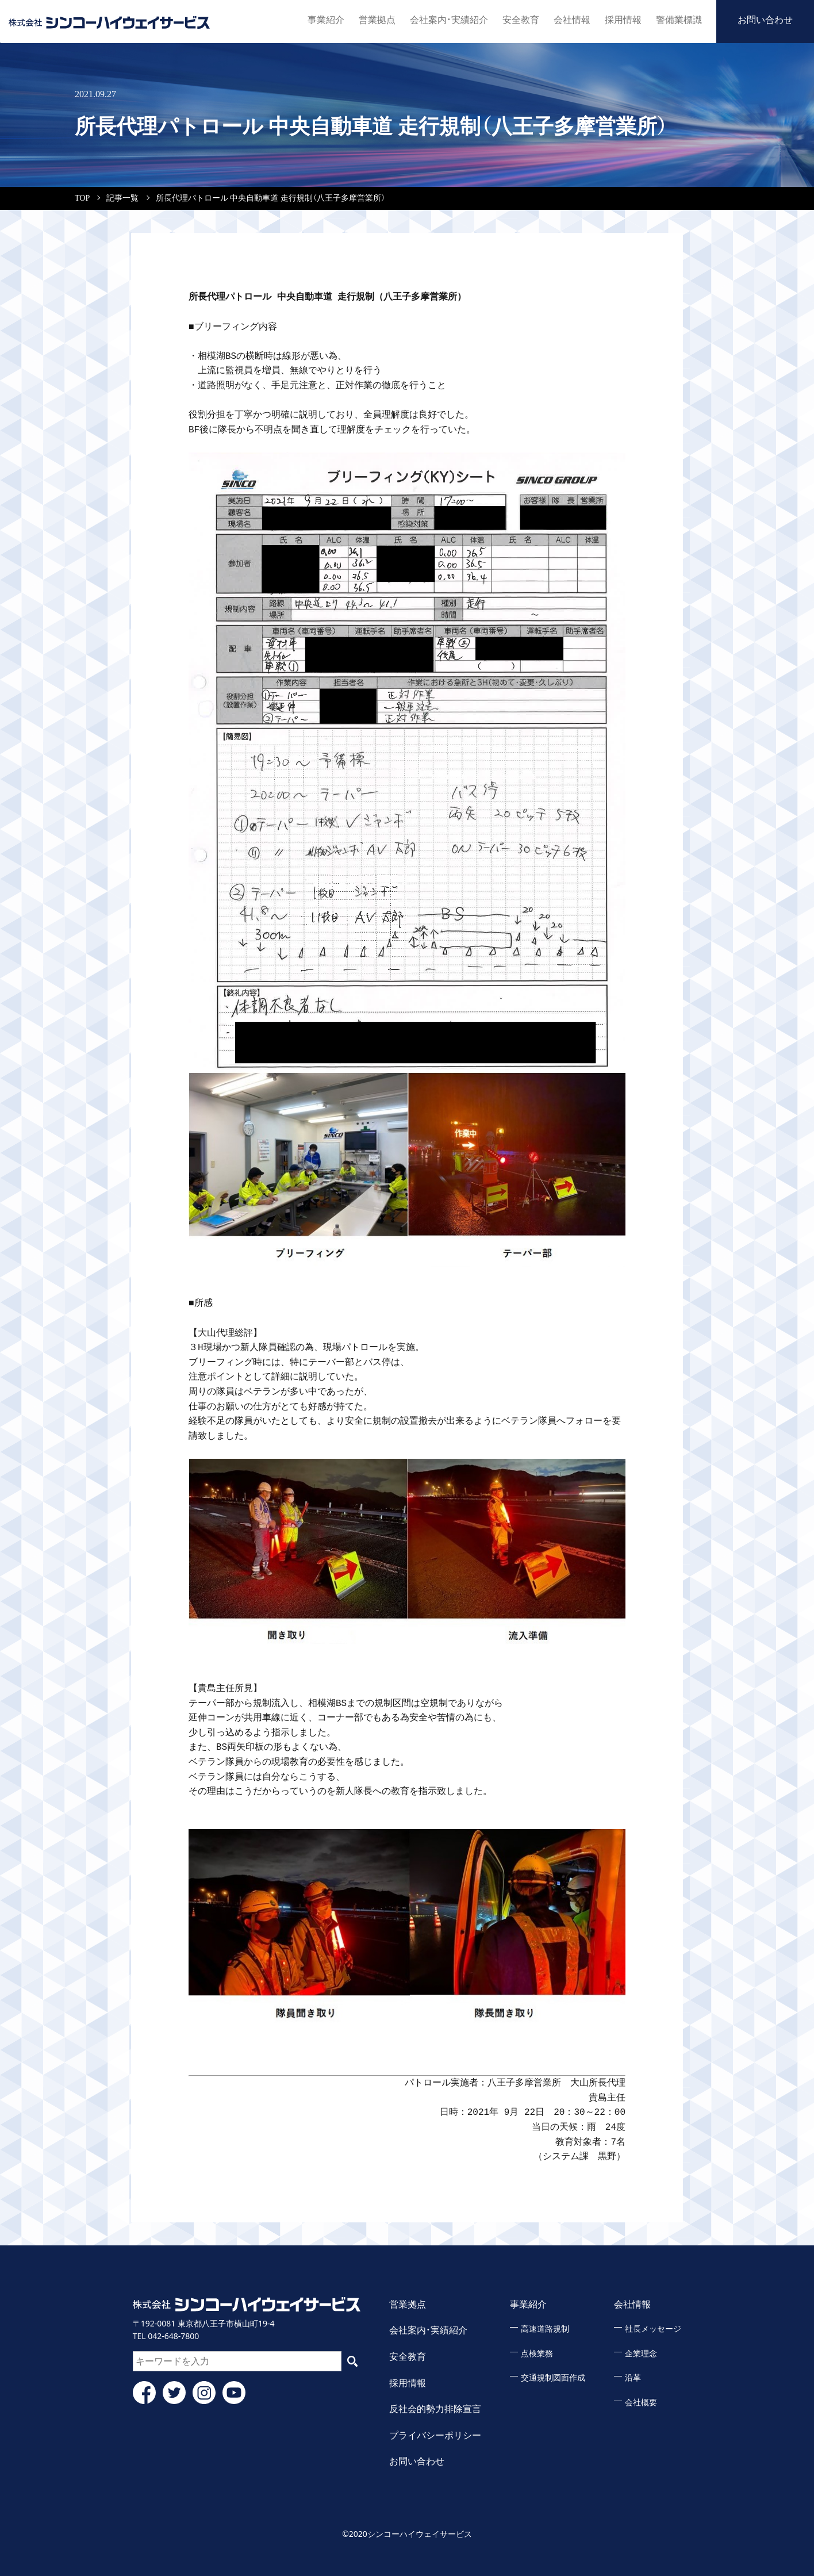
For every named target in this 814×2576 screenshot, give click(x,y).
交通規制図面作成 (553, 2378)
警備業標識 (679, 20)
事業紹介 (326, 20)
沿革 (633, 2378)
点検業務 (537, 2353)
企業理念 (641, 2353)
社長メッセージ (653, 2329)
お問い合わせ (765, 20)
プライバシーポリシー (435, 2435)
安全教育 (520, 20)
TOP (82, 198)
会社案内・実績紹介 (449, 20)
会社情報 (572, 20)
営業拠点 (377, 20)
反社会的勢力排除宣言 (435, 2409)
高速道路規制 (545, 2329)
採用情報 (623, 20)
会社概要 (641, 2402)
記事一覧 (122, 198)
